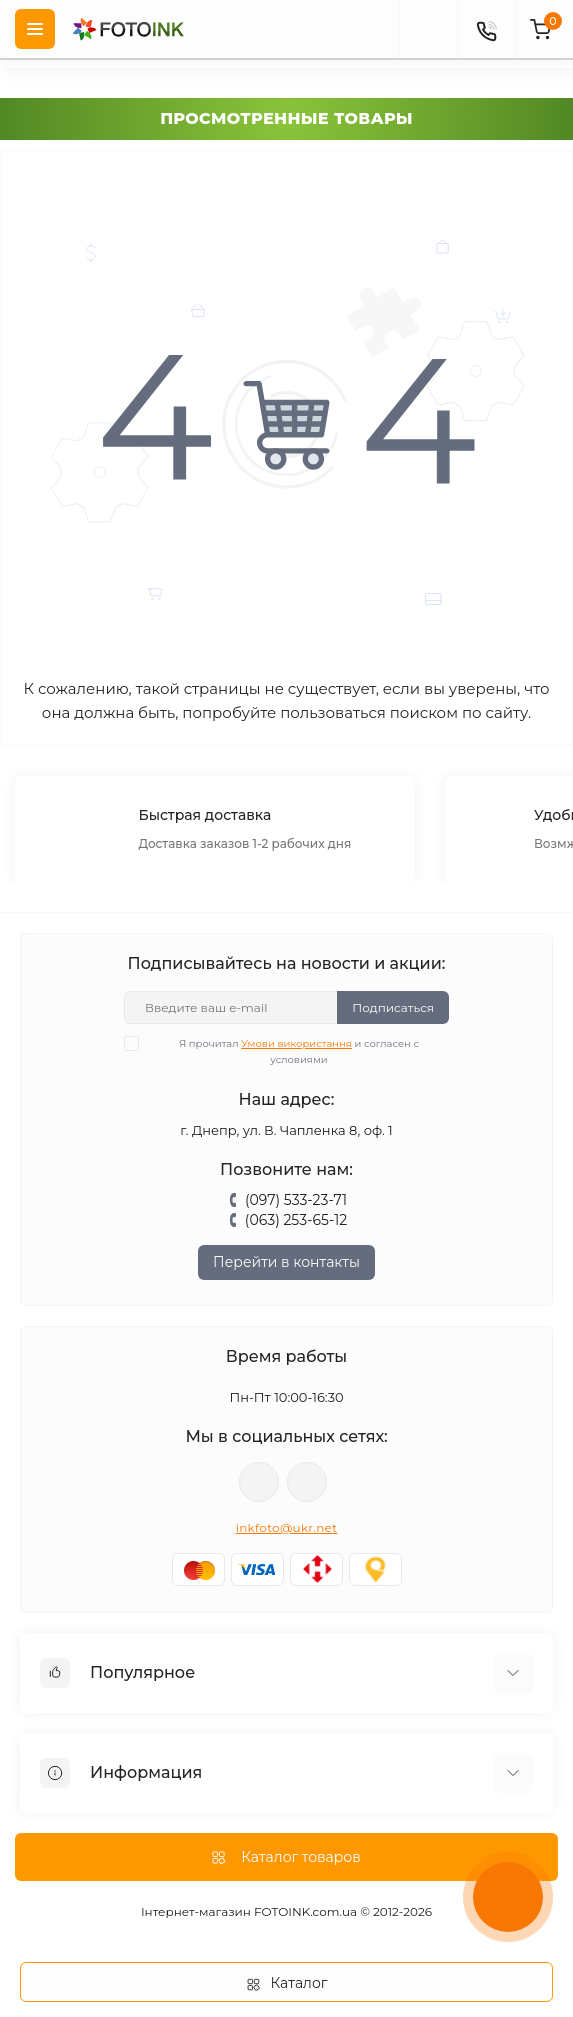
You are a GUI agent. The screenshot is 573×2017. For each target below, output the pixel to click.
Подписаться (393, 1007)
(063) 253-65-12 (296, 1220)
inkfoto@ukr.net (287, 1527)
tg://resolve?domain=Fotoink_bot (307, 1482)
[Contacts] (486, 29)
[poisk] (428, 29)
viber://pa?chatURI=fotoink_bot (259, 1482)
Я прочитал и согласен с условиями (284, 1051)
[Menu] (35, 29)
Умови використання (296, 1043)
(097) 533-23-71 (296, 1200)
